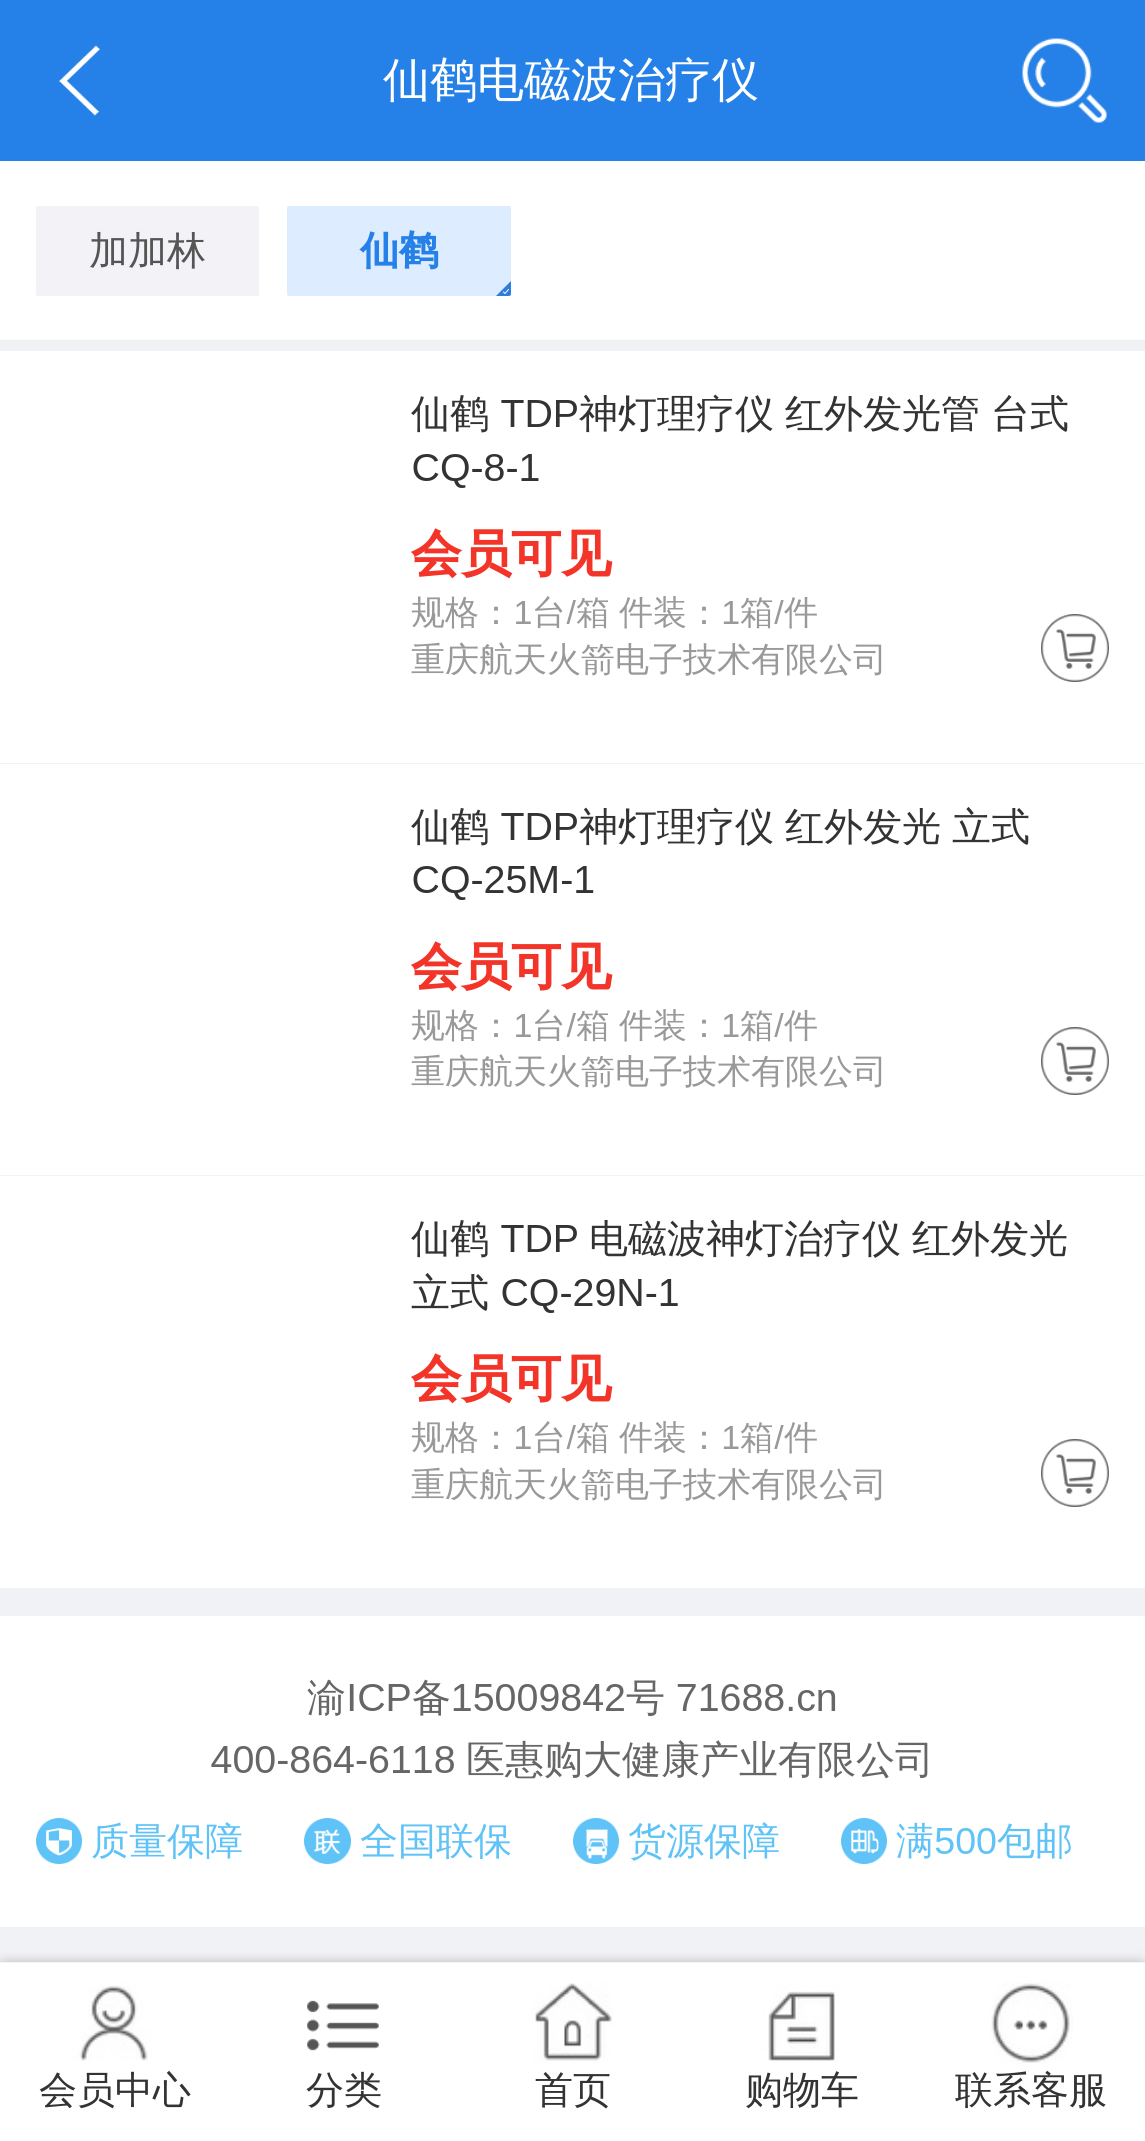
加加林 (147, 250)
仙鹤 (399, 250)
